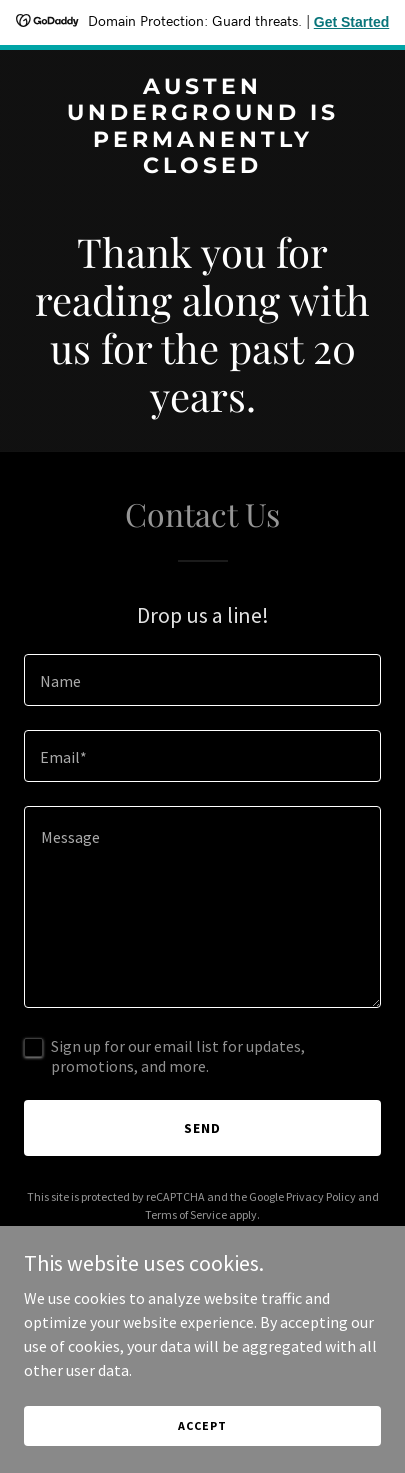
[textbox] (202, 680)
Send (202, 1128)
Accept (202, 1425)
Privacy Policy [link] (321, 1196)
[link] (202, 167)
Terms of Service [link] (186, 1214)
